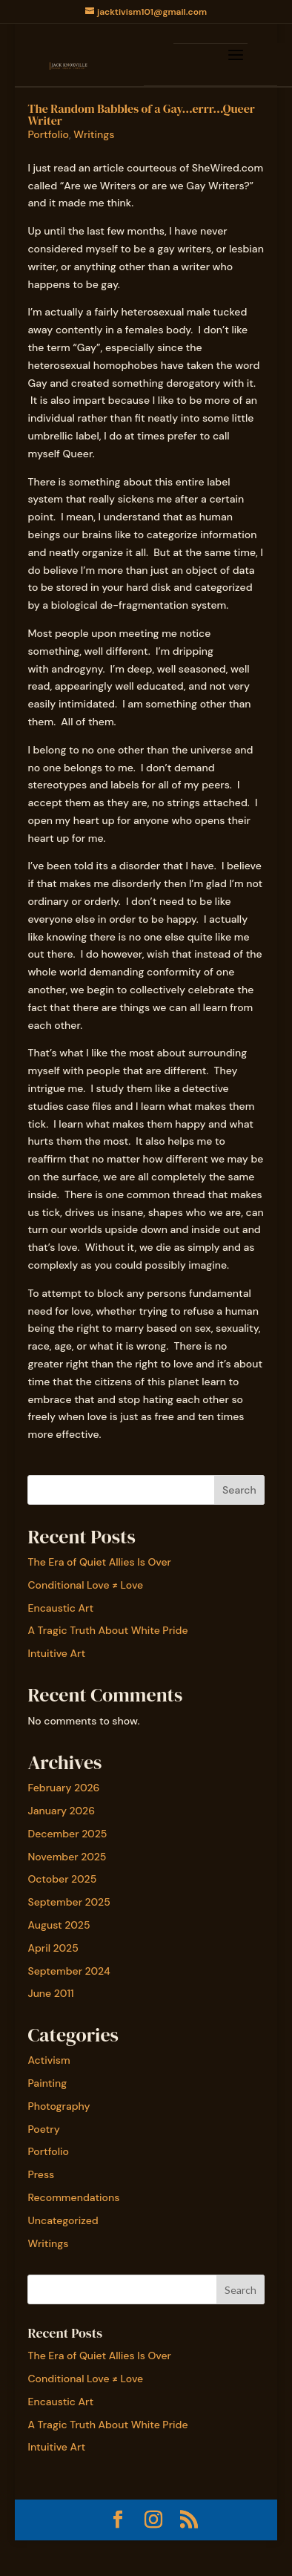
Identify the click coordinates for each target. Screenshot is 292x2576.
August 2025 (58, 1925)
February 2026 (63, 1787)
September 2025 (68, 1902)
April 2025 (52, 1948)
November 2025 (66, 1856)
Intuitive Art (56, 1653)
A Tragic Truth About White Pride (107, 1630)
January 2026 (61, 1810)
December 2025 (67, 1833)
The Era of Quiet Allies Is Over (98, 1562)
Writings (93, 134)
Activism (48, 2060)
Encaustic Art (60, 1608)
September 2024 (68, 1971)
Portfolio (48, 134)
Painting (47, 2083)
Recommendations (73, 2197)
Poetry (43, 2129)
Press (40, 2174)
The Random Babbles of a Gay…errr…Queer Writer (140, 114)
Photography (58, 2106)
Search (239, 1490)
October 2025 (61, 1879)
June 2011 (50, 1993)
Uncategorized (62, 2220)
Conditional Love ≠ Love (85, 1585)
